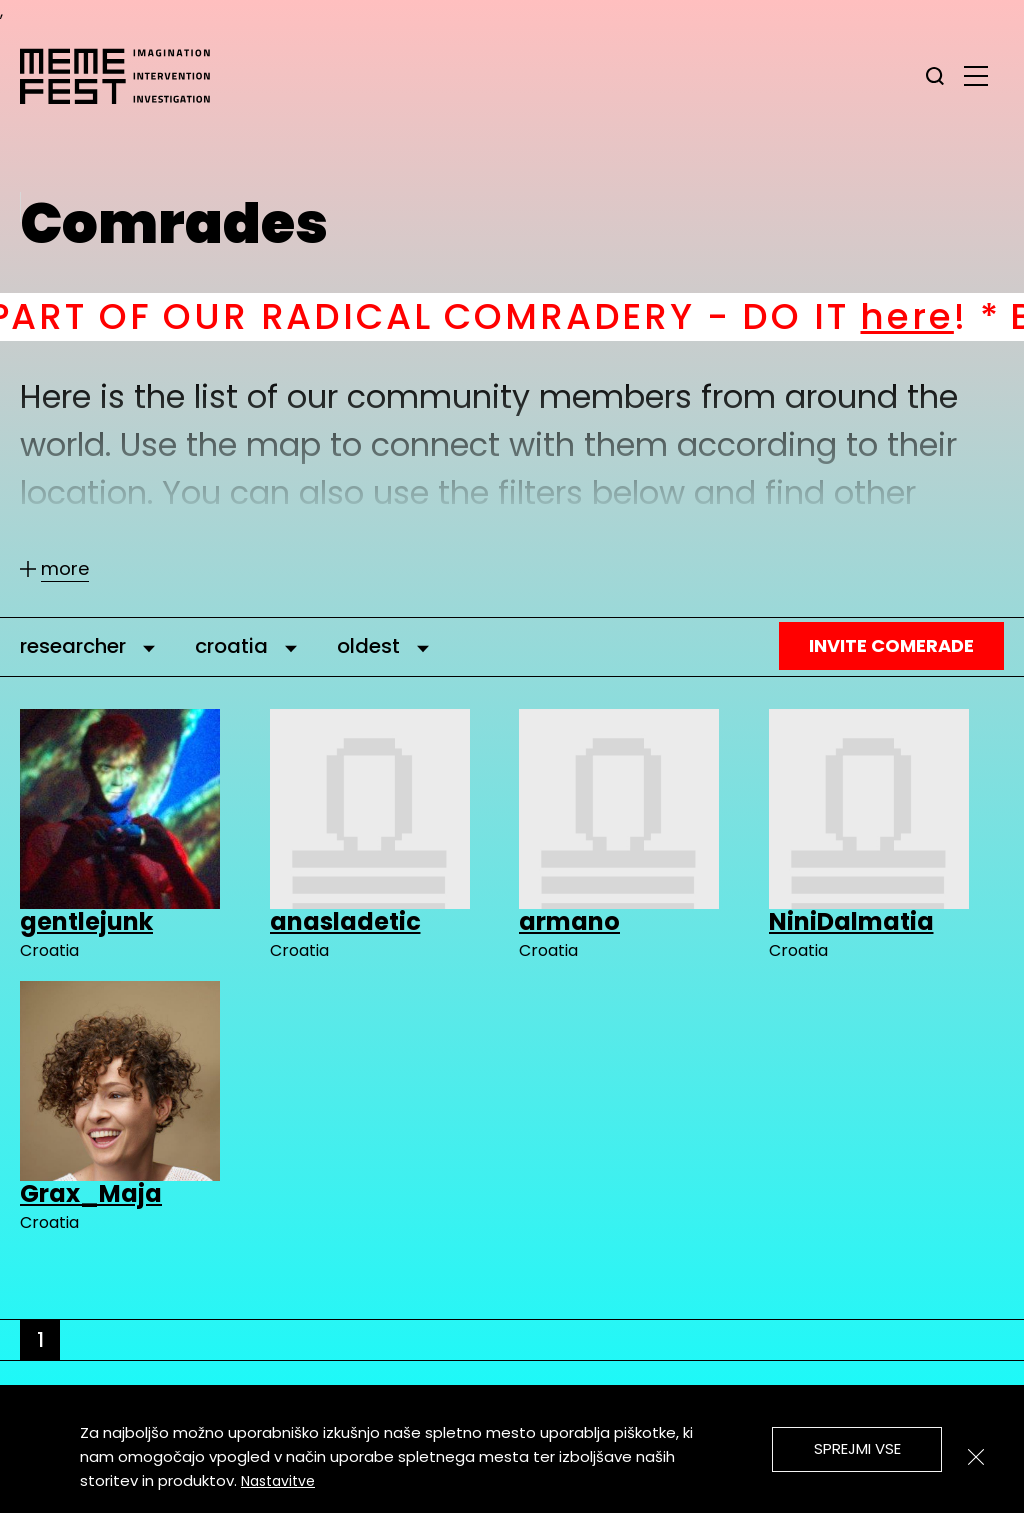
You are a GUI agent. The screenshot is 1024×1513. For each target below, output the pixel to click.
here (950, 316)
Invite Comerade (891, 645)
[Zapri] (976, 1457)
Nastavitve (278, 1481)
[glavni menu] (976, 75)
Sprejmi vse (857, 1448)
